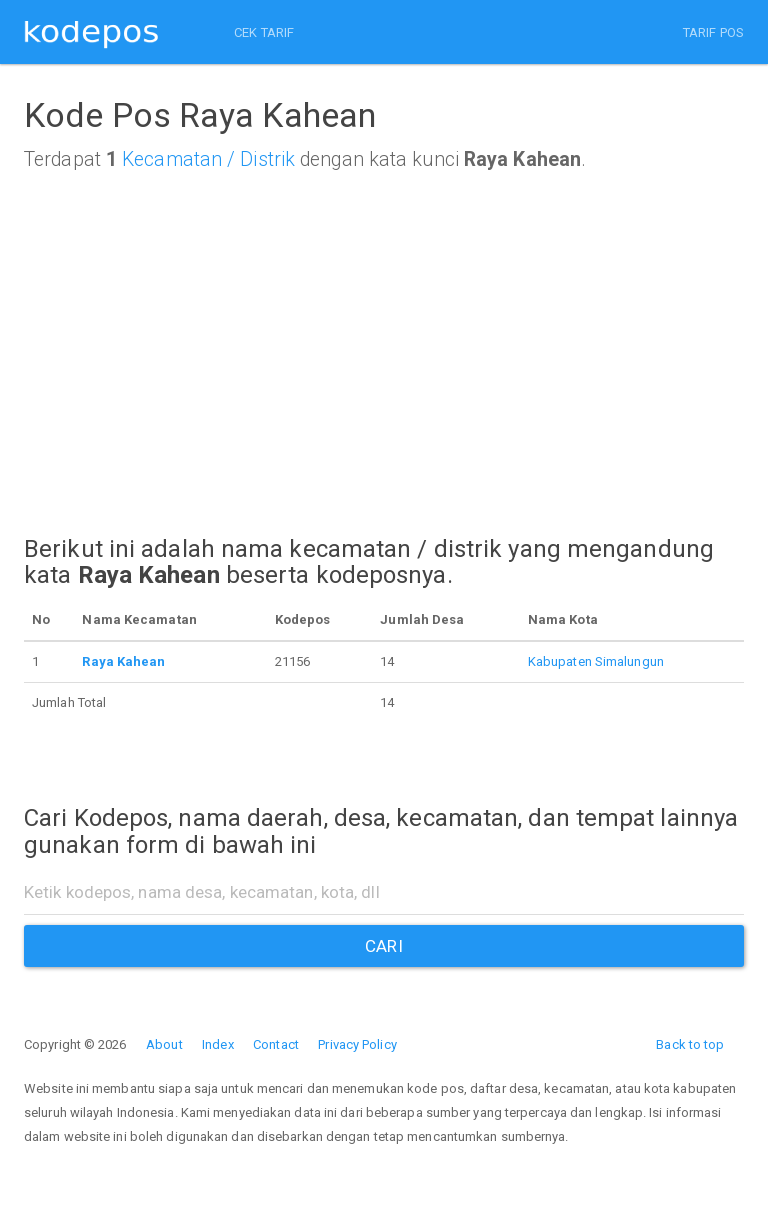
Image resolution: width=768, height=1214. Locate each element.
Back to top (690, 1044)
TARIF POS (713, 32)
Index (218, 1044)
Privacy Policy (357, 1044)
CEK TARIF (264, 32)
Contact (276, 1044)
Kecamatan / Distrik (208, 159)
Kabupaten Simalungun (596, 661)
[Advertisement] (384, 384)
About (164, 1044)
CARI (383, 946)
